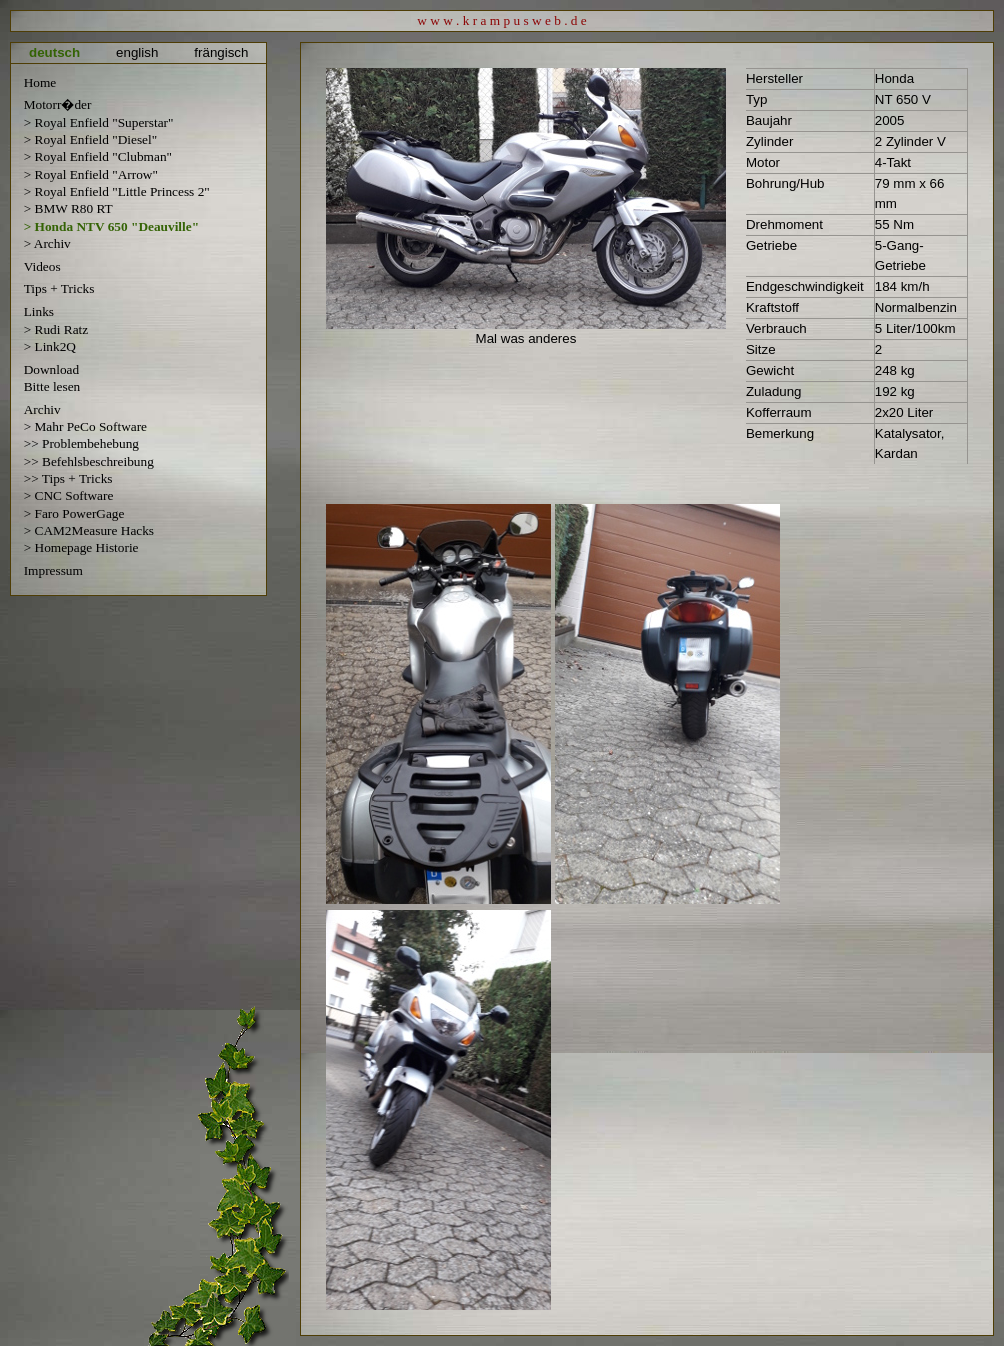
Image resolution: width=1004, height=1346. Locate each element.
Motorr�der (58, 104)
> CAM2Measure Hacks (89, 530)
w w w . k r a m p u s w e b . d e (502, 20)
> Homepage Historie (81, 547)
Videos (42, 266)
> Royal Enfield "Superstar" (99, 122)
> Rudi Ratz (56, 329)
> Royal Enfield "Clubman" (98, 156)
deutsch (54, 52)
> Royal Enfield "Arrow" (91, 174)
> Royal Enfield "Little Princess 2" (117, 191)
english (137, 52)
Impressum (53, 570)
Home (40, 82)
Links (39, 311)
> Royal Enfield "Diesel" (91, 139)
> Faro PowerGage (74, 513)
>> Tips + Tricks (68, 478)
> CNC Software (69, 495)
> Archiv (47, 243)
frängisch (221, 52)
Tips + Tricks (59, 288)
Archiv (42, 409)
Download (52, 369)
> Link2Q (50, 346)
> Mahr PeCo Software (85, 426)
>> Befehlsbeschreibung (89, 461)
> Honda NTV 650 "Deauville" (111, 227)
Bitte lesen (52, 386)
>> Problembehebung (81, 443)
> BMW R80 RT (68, 208)
